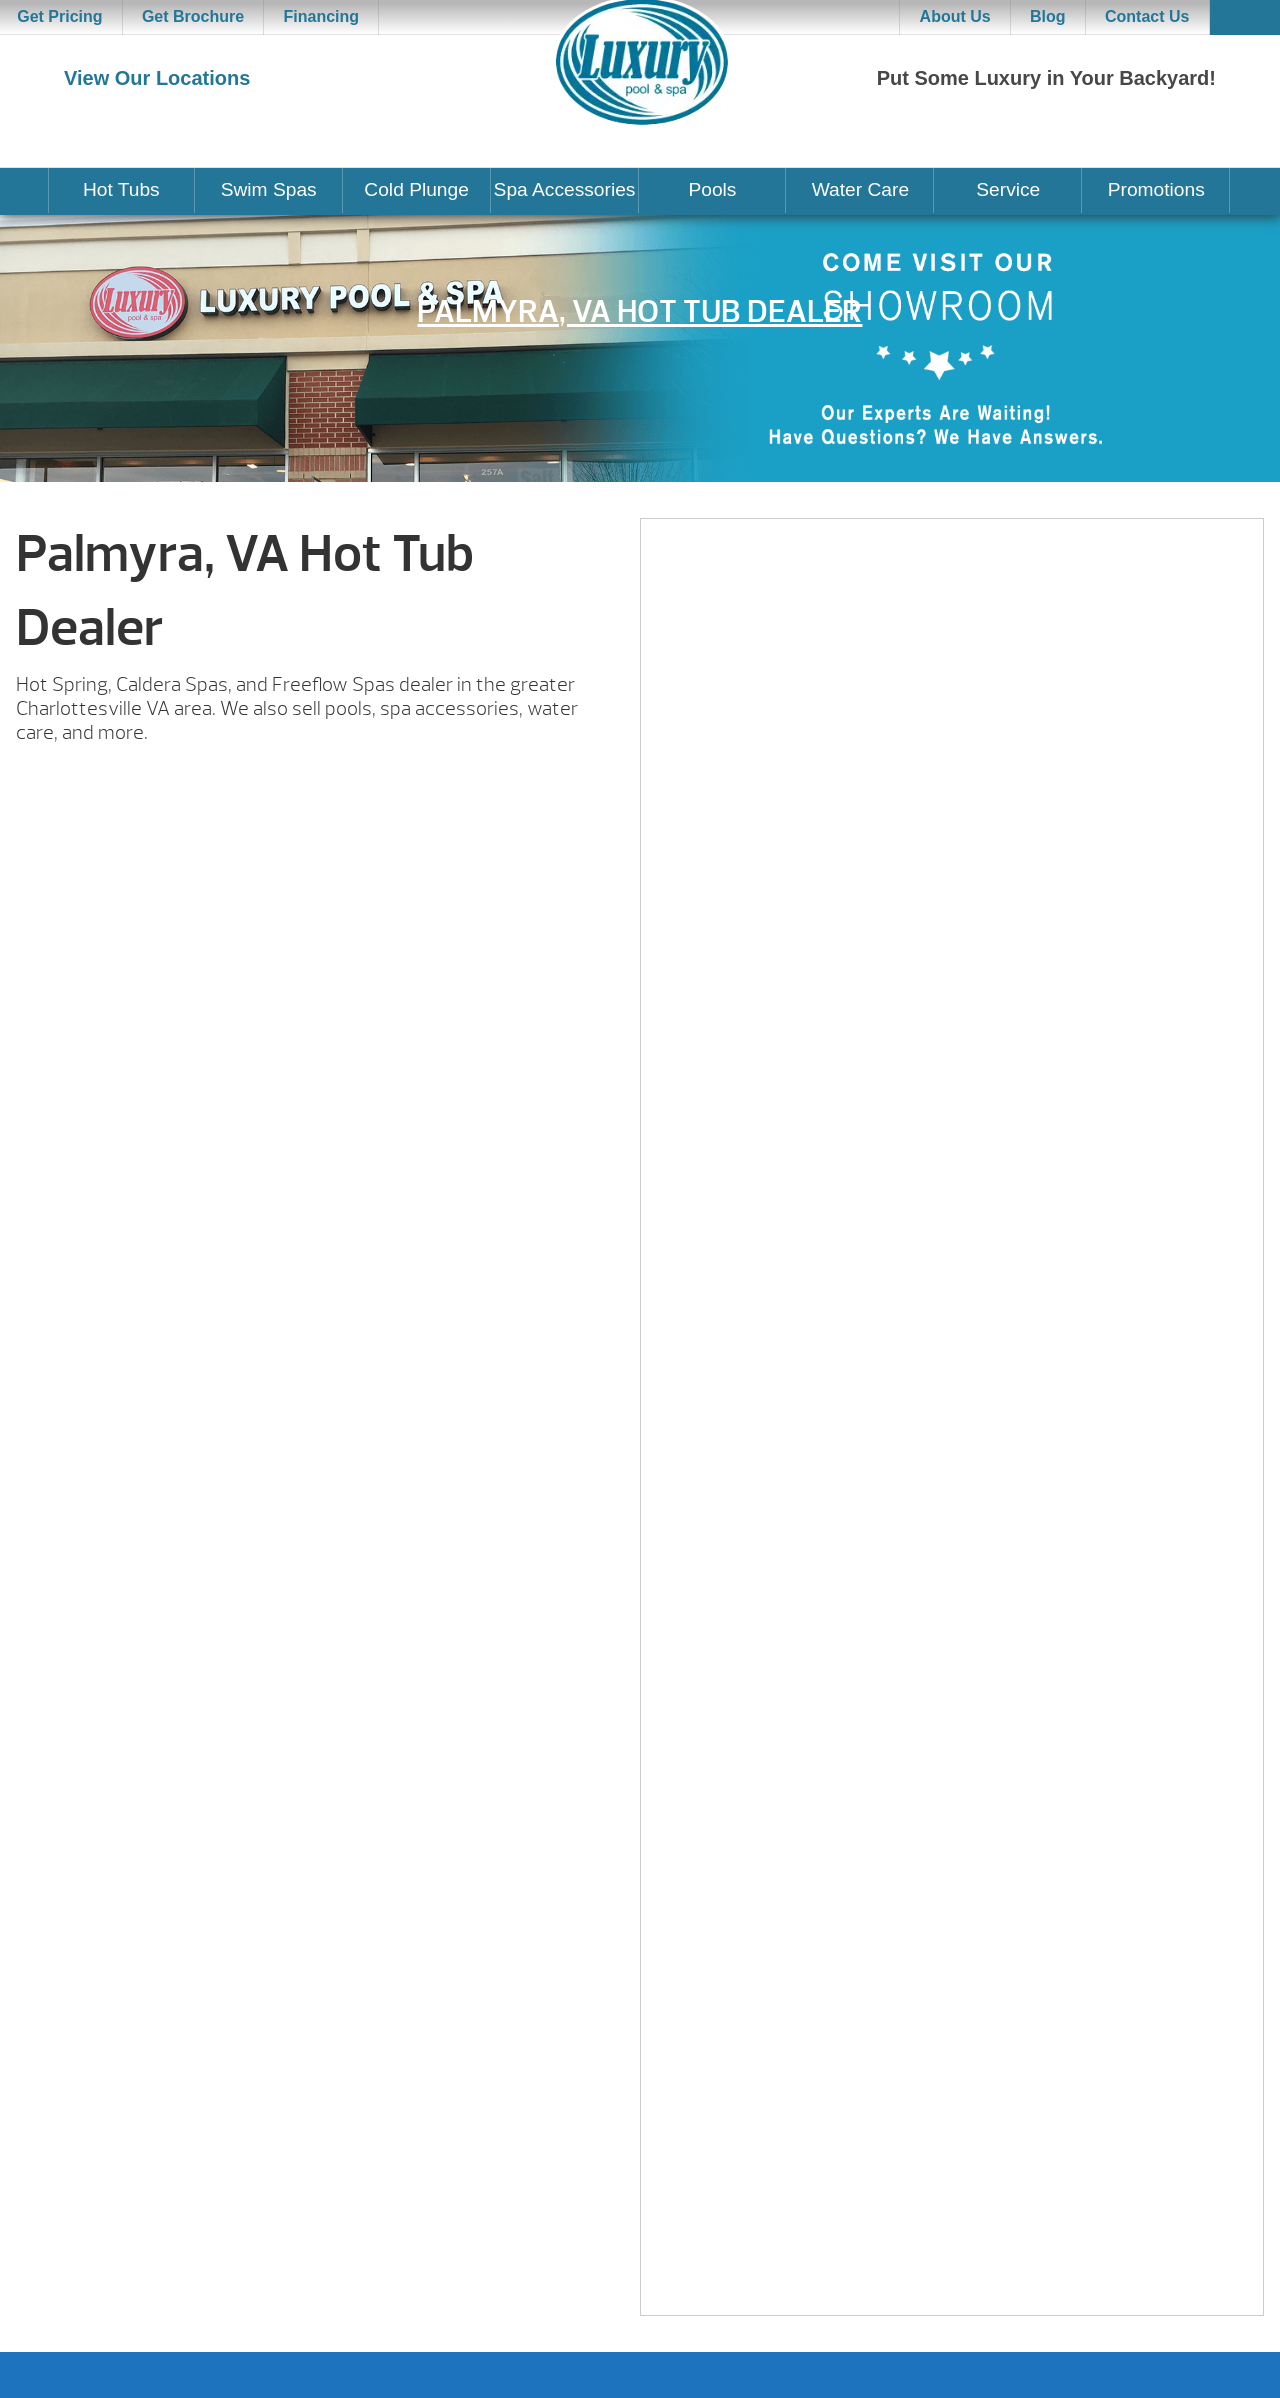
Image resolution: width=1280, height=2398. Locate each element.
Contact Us (1147, 16)
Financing (322, 16)
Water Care (860, 189)
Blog (1048, 16)
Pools (712, 189)
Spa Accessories (565, 189)
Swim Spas (269, 189)
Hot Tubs (121, 189)
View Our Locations (157, 78)
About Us (955, 16)
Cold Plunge (416, 189)
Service (1008, 189)
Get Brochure (193, 16)
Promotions (1156, 189)
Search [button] (1245, 17)
